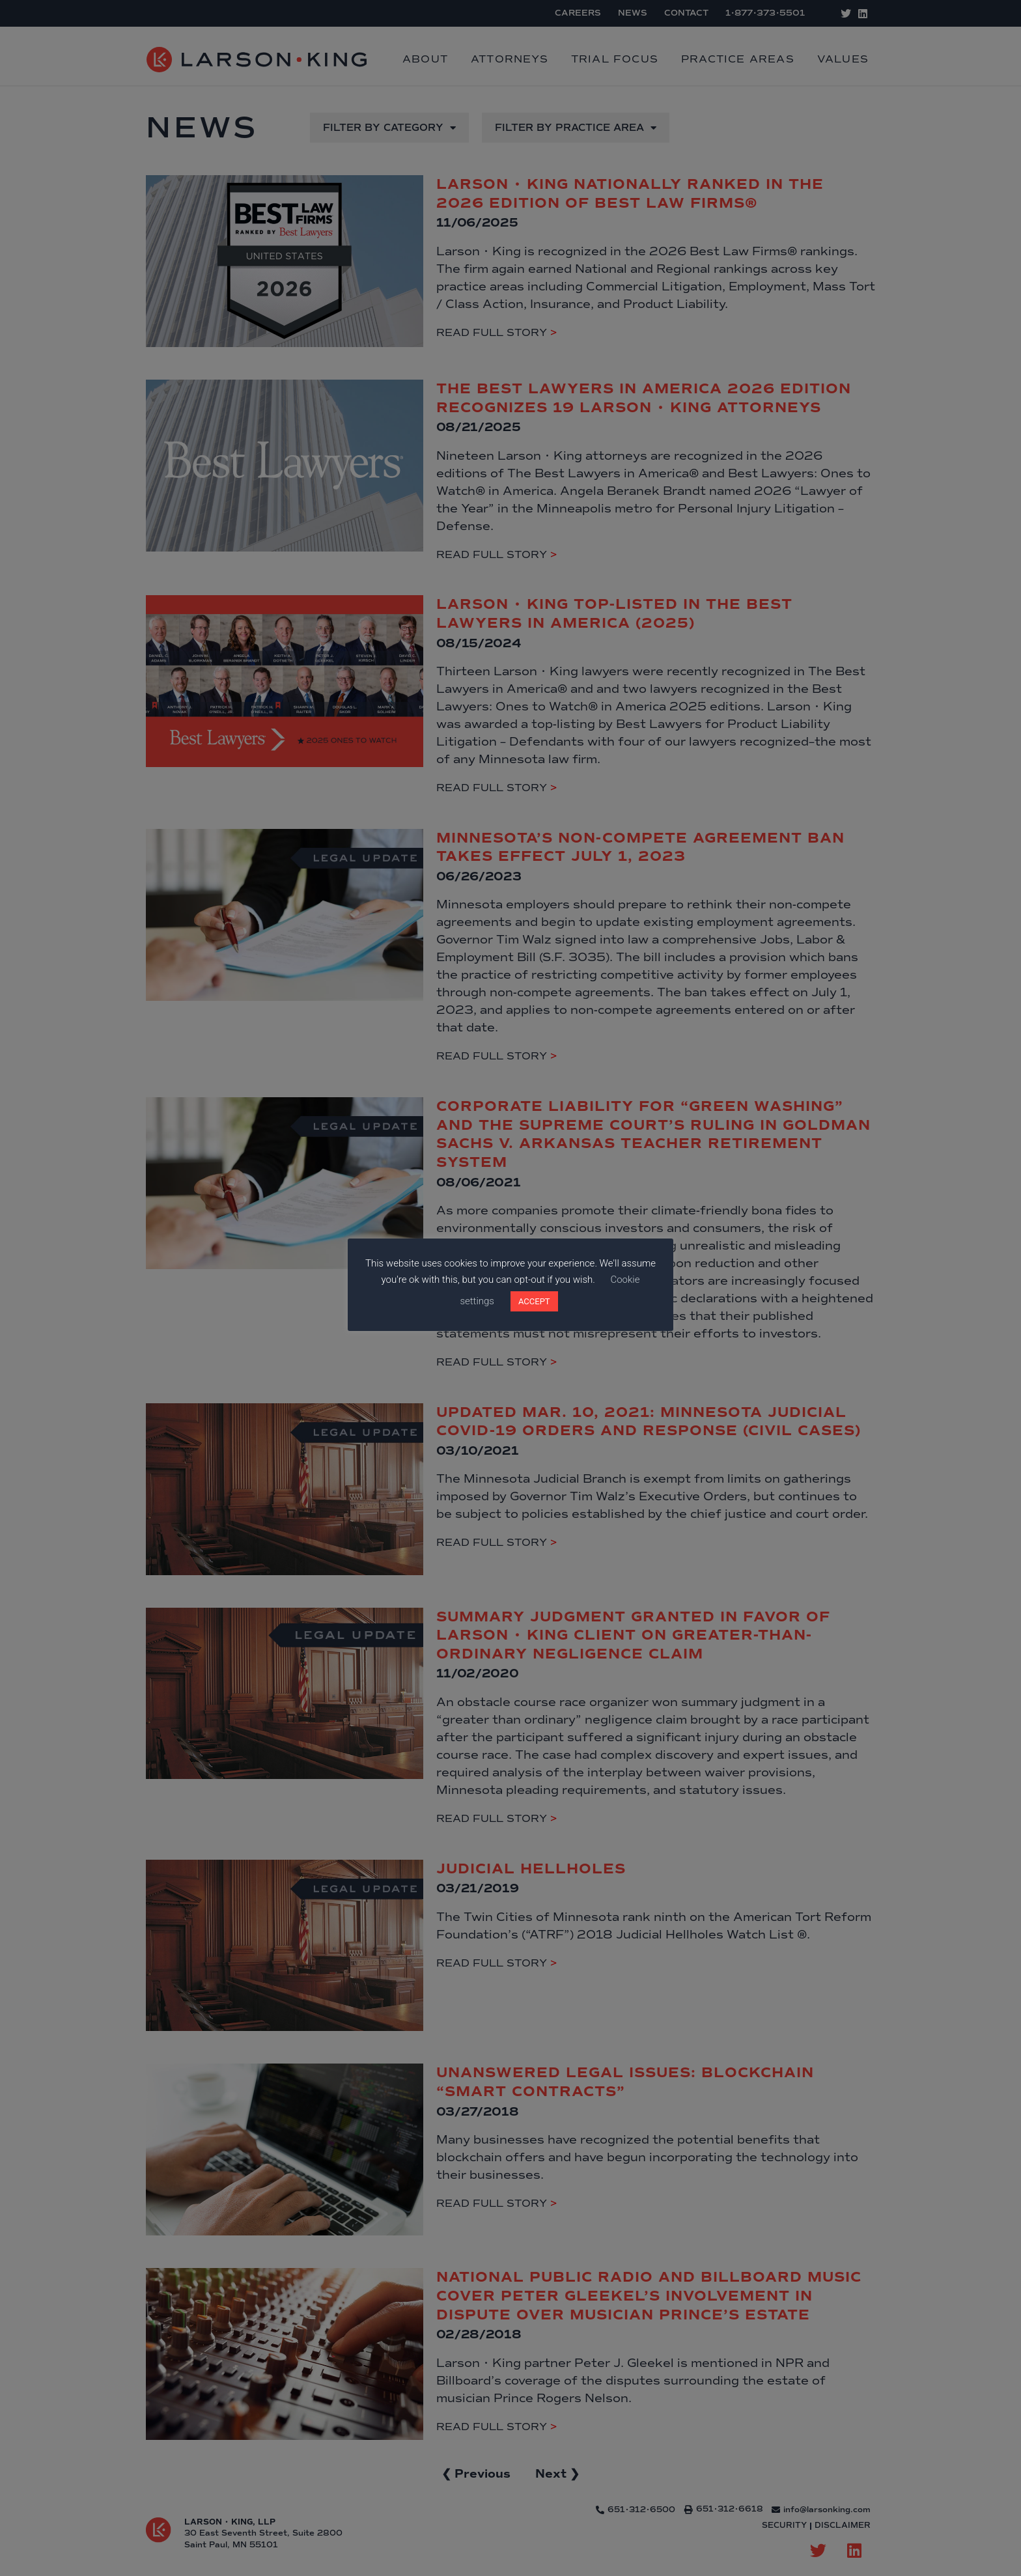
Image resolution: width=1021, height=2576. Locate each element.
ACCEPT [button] (534, 1301)
